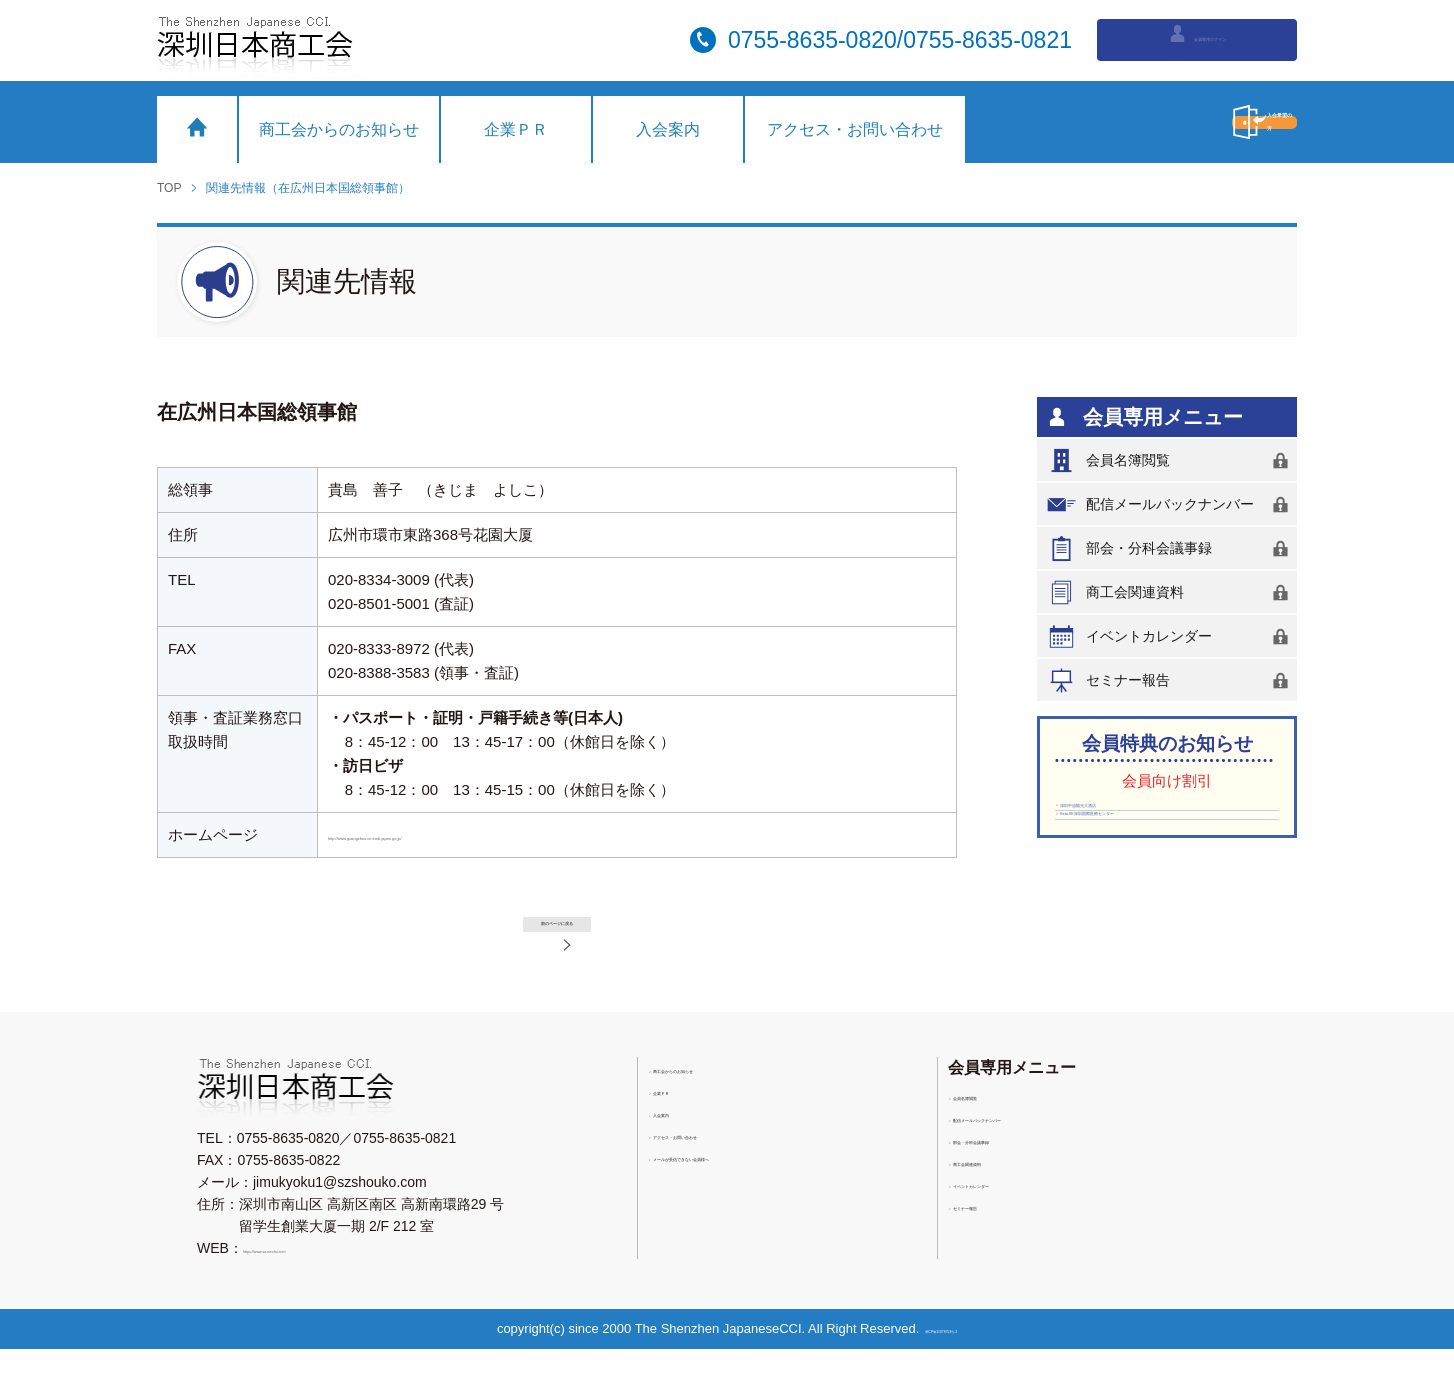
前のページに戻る (581, 935)
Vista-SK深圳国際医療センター (1161, 849)
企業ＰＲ (516, 129)
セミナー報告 (1171, 680)
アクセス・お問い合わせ (855, 129)
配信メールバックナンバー (1171, 504)
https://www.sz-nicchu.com (325, 1280)
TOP (169, 188)
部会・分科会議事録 (1171, 548)
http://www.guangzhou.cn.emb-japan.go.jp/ (470, 834)
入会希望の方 (1172, 122)
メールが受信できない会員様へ (755, 1197)
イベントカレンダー (1171, 636)
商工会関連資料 (1171, 592)
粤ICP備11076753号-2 (948, 1360)
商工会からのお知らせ (339, 129)
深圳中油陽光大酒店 (1127, 818)
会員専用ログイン (1197, 38)
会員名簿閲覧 (1171, 460)
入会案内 (668, 129)
